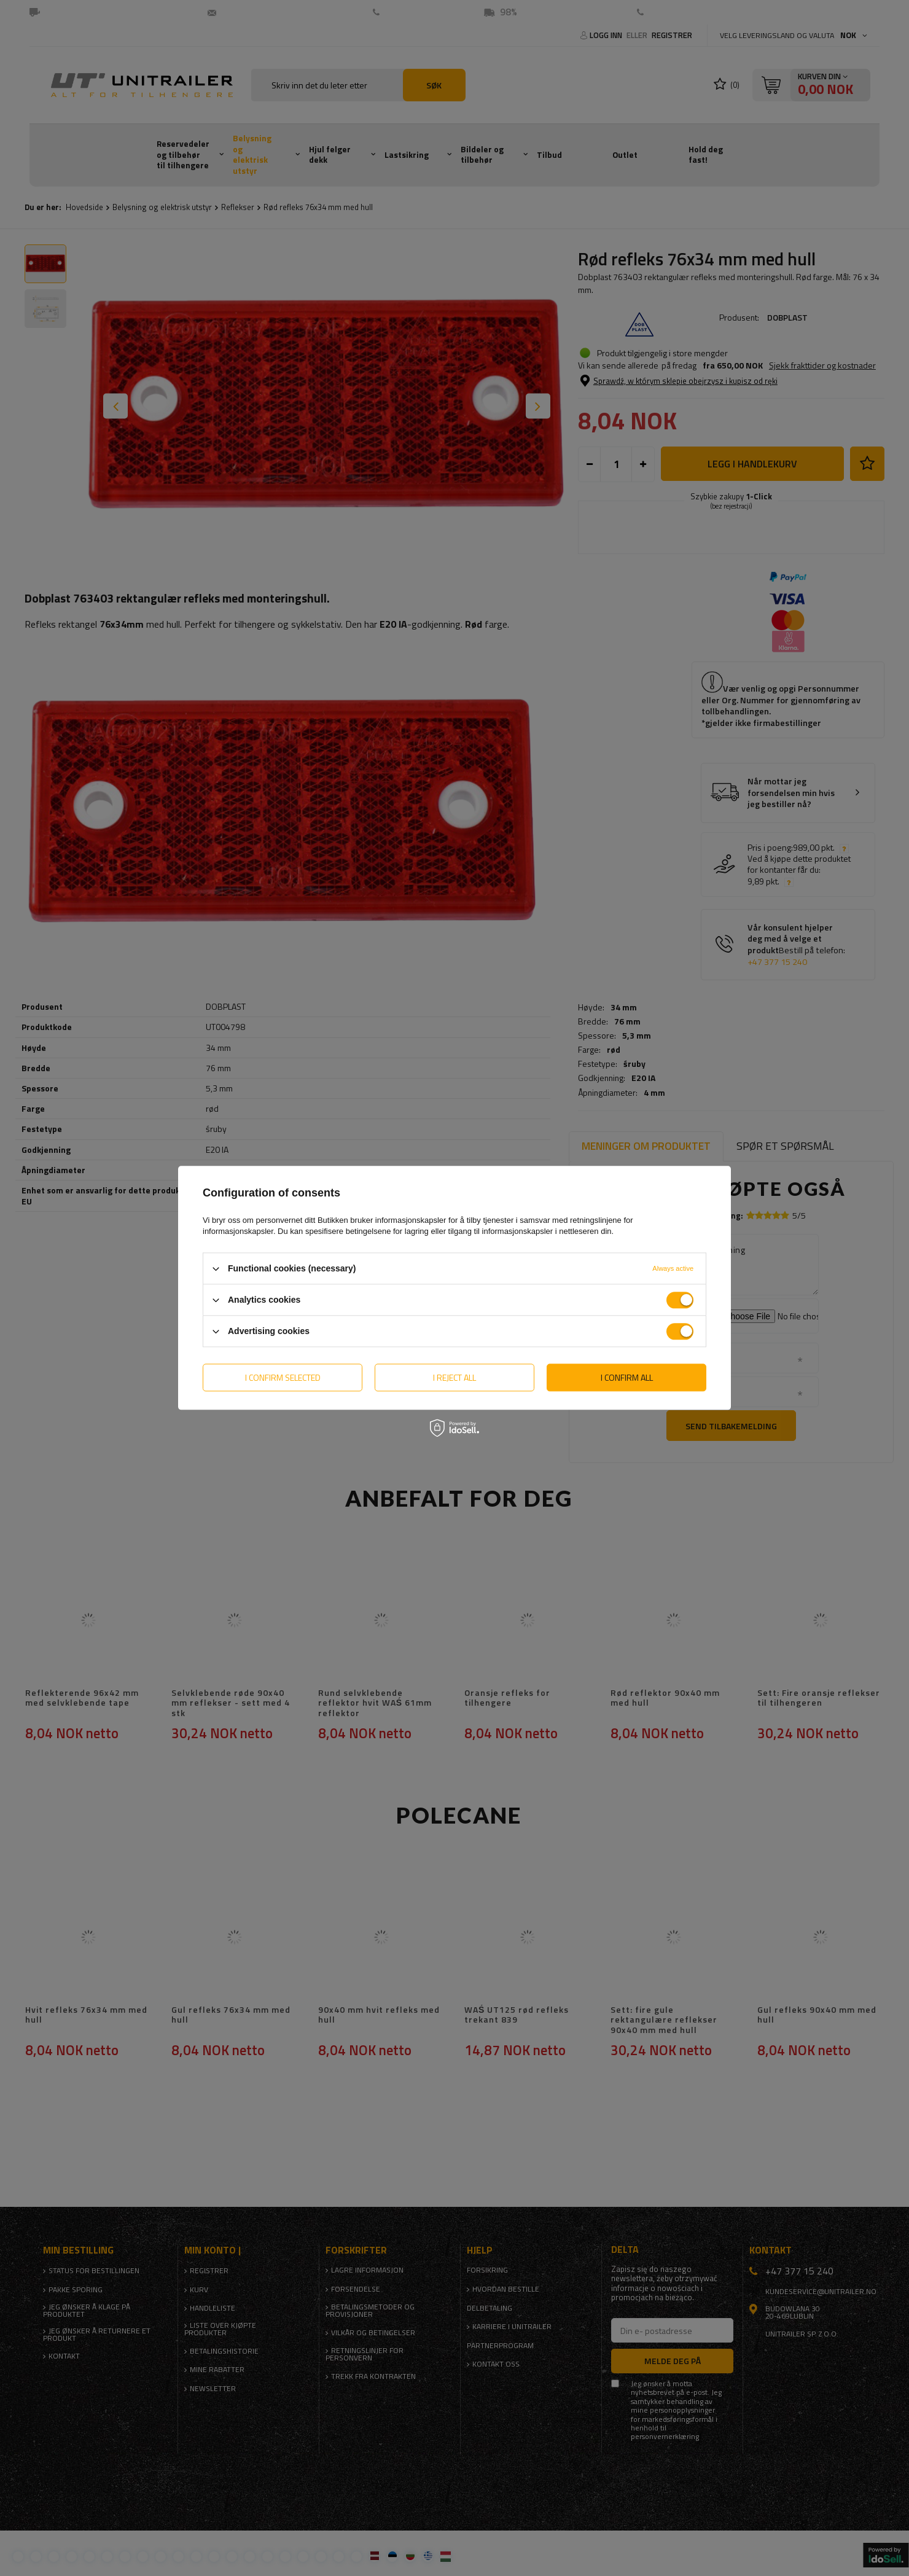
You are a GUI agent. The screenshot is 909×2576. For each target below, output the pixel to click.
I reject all (454, 1377)
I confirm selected (283, 1377)
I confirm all (627, 1377)
